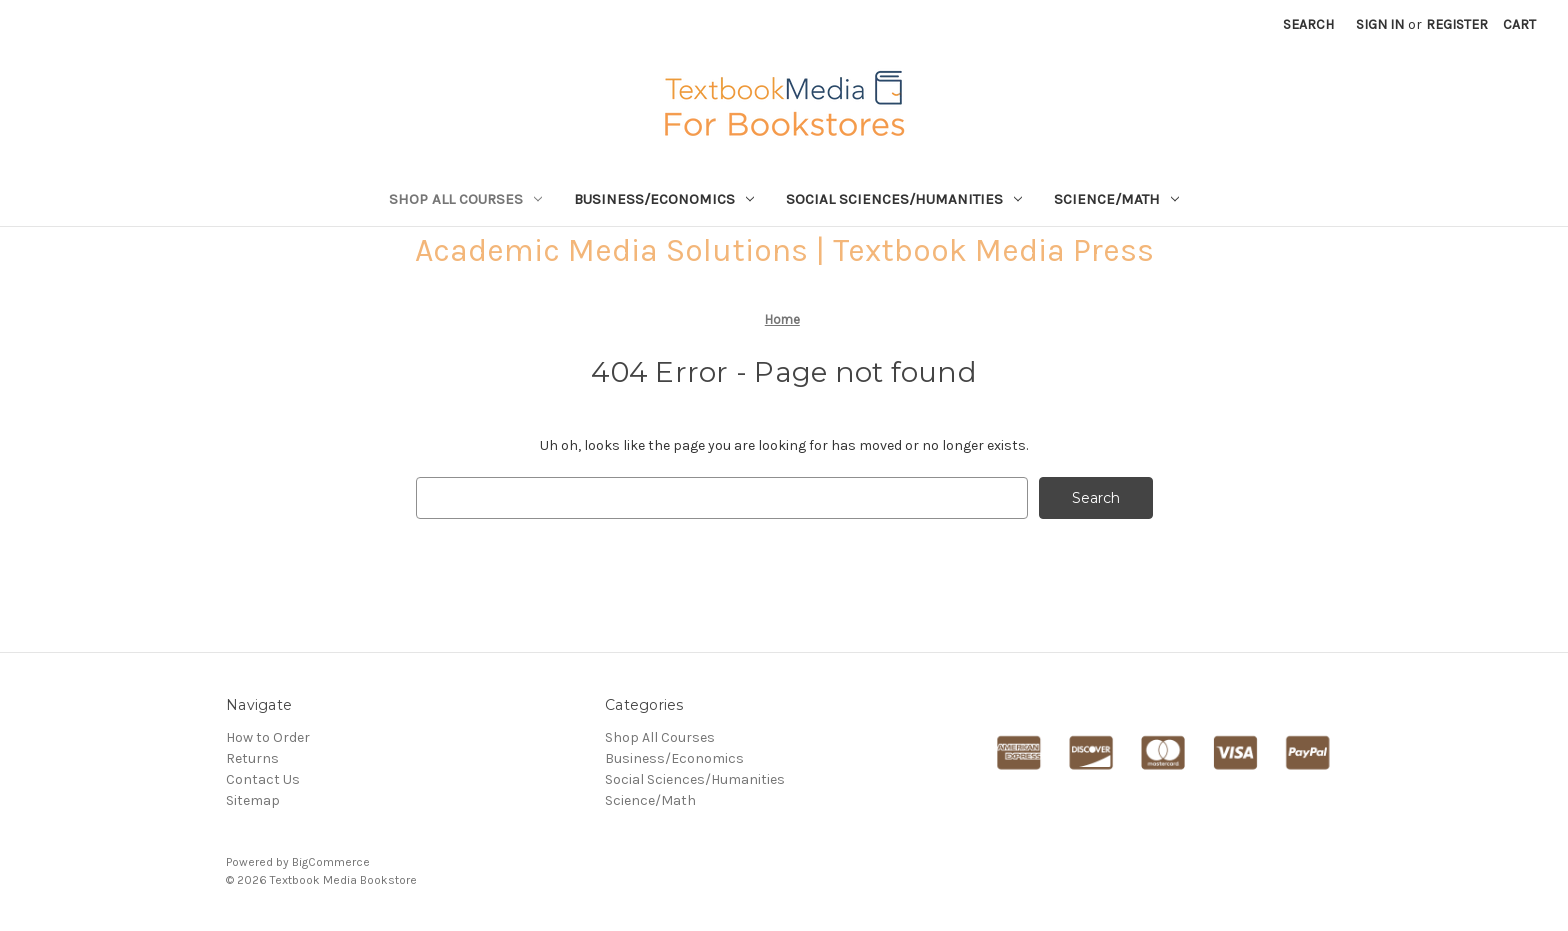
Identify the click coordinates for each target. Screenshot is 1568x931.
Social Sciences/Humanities (904, 199)
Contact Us (263, 779)
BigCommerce (331, 862)
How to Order (268, 737)
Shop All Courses (465, 199)
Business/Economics (664, 199)
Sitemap (253, 800)
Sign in (1380, 24)
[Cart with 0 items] (1519, 24)
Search (1308, 24)
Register (1457, 24)
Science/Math (1116, 199)
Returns (252, 758)
